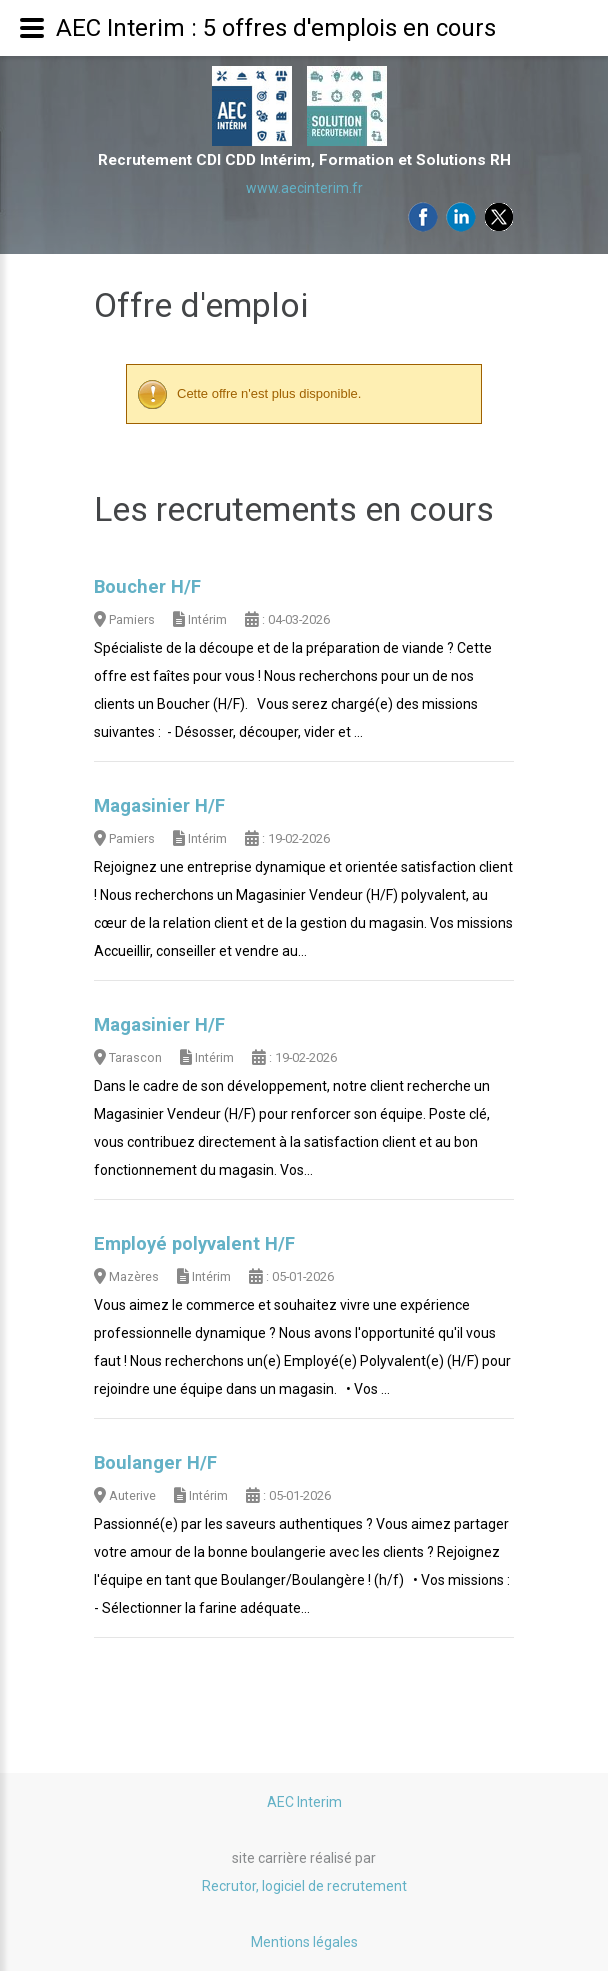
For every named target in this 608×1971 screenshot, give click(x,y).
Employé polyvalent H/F (194, 1244)
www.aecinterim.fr (304, 188)
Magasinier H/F (159, 806)
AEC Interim (304, 1802)
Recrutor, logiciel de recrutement (304, 1886)
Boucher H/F (147, 587)
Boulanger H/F (155, 1463)
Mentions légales (304, 1942)
